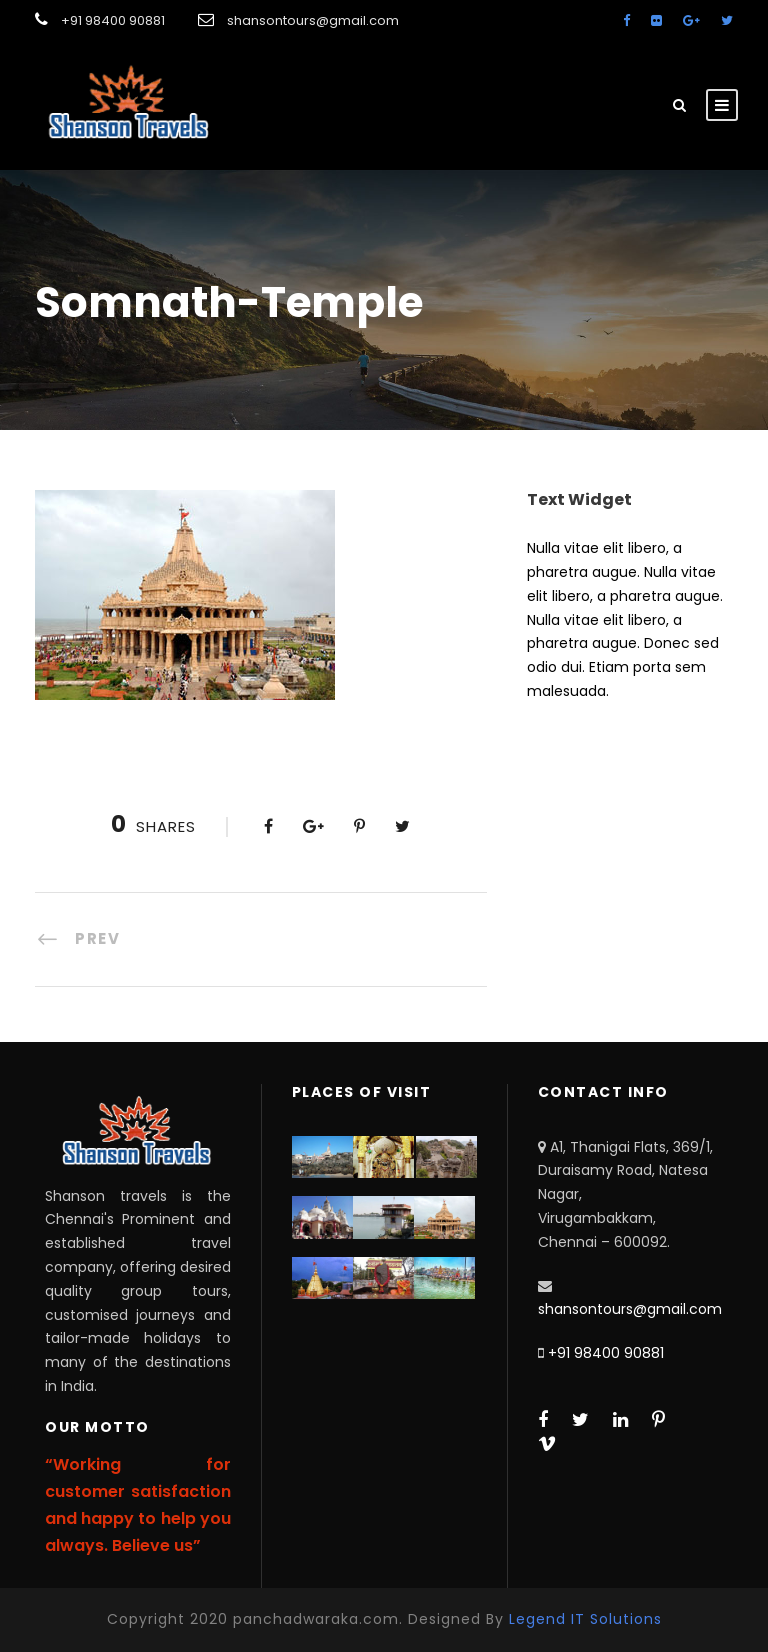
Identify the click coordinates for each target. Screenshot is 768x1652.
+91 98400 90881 (606, 1353)
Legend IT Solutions (585, 1619)
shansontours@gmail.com (630, 1309)
